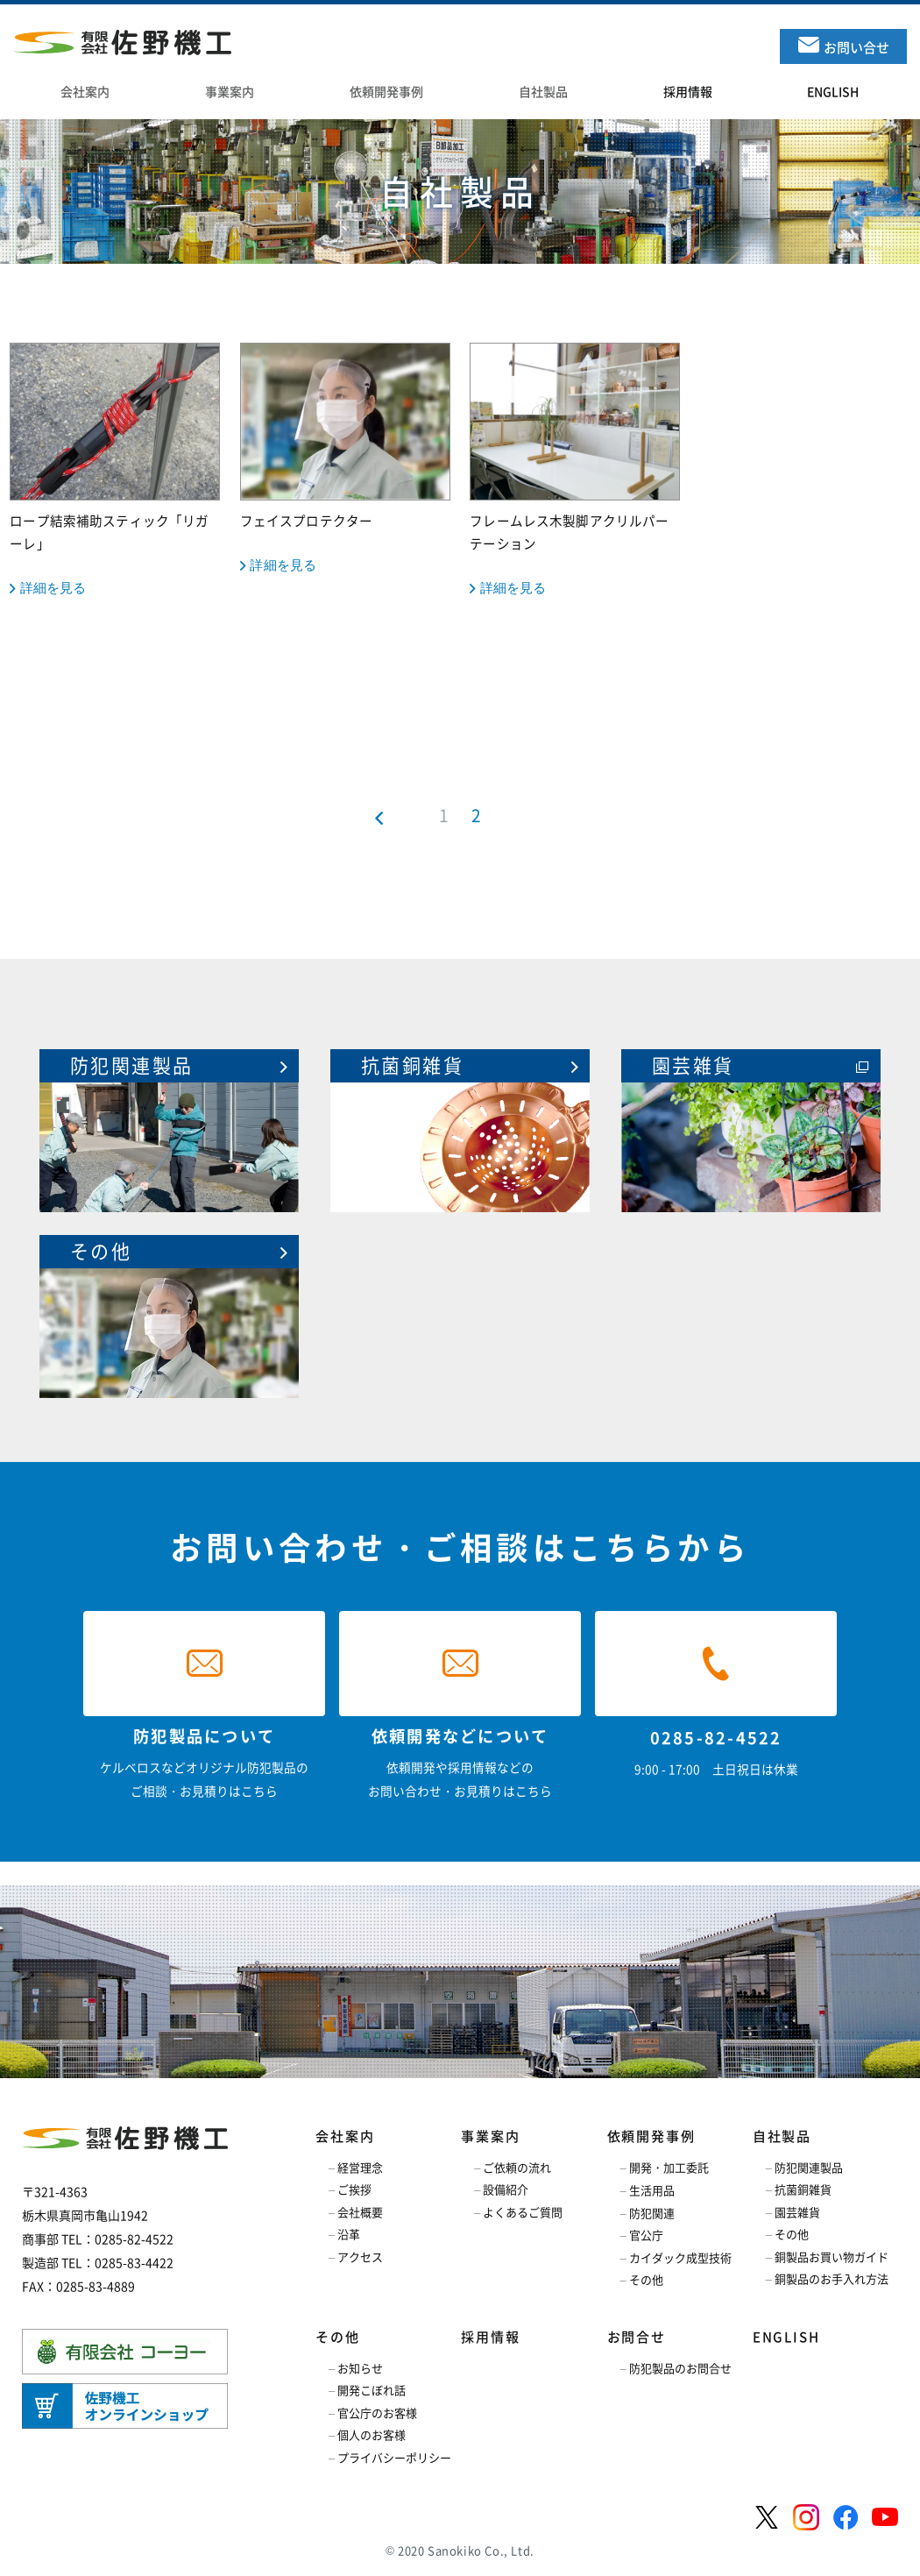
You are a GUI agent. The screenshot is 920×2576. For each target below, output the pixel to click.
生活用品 (652, 2190)
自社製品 (782, 2136)
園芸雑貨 (797, 2211)
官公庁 (646, 2234)
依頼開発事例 (651, 2136)
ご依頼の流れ (517, 2167)
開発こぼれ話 (371, 2389)
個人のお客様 (371, 2434)
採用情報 (490, 2336)
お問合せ (636, 2336)
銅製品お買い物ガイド (831, 2256)
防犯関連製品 (809, 2167)
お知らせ (360, 2368)
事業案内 (490, 2136)
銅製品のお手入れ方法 (831, 2278)
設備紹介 (505, 2189)
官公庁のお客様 (377, 2412)
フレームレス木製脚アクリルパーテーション (575, 471)
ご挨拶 (354, 2189)
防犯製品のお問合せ (680, 2368)
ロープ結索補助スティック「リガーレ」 (115, 471)
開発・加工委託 (669, 2167)
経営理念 (360, 2167)
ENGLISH (786, 2336)
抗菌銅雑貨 (803, 2189)
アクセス (360, 2256)
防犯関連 (652, 2212)
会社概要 (360, 2211)
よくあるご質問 (523, 2211)
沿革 (348, 2233)
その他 (646, 2279)
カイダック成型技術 (680, 2257)
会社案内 (344, 2136)
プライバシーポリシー (394, 2457)
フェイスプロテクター (345, 459)
